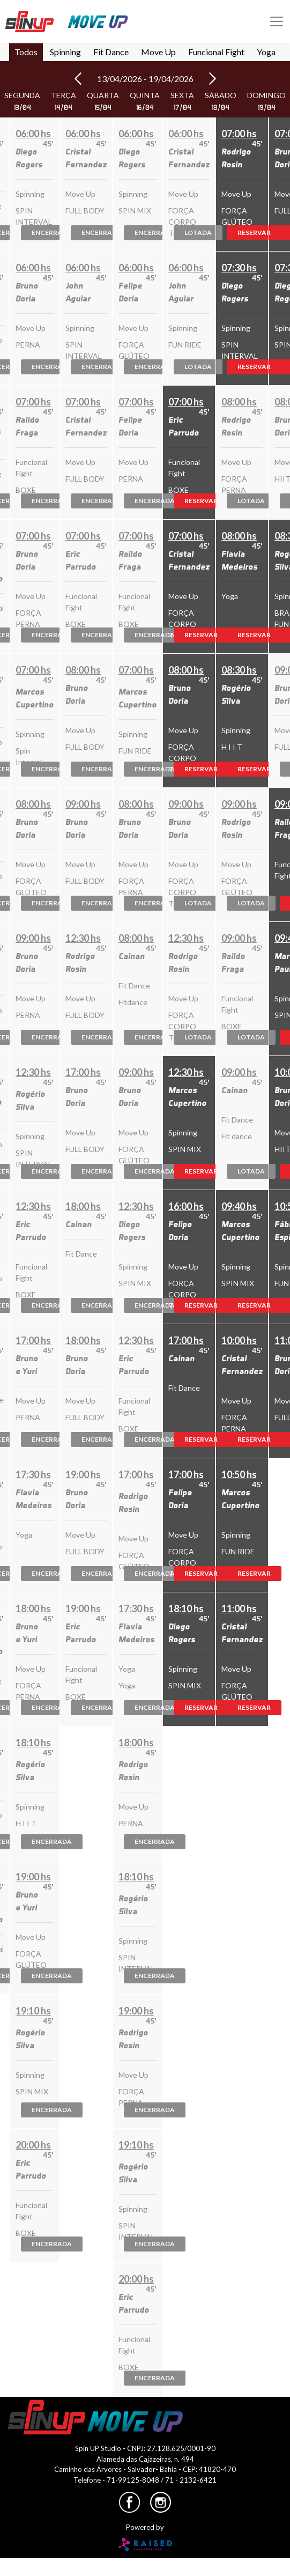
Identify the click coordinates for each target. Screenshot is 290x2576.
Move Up (158, 52)
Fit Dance (111, 52)
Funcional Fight (216, 52)
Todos (26, 52)
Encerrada (52, 232)
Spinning (65, 52)
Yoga (266, 52)
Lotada (198, 232)
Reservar (201, 501)
